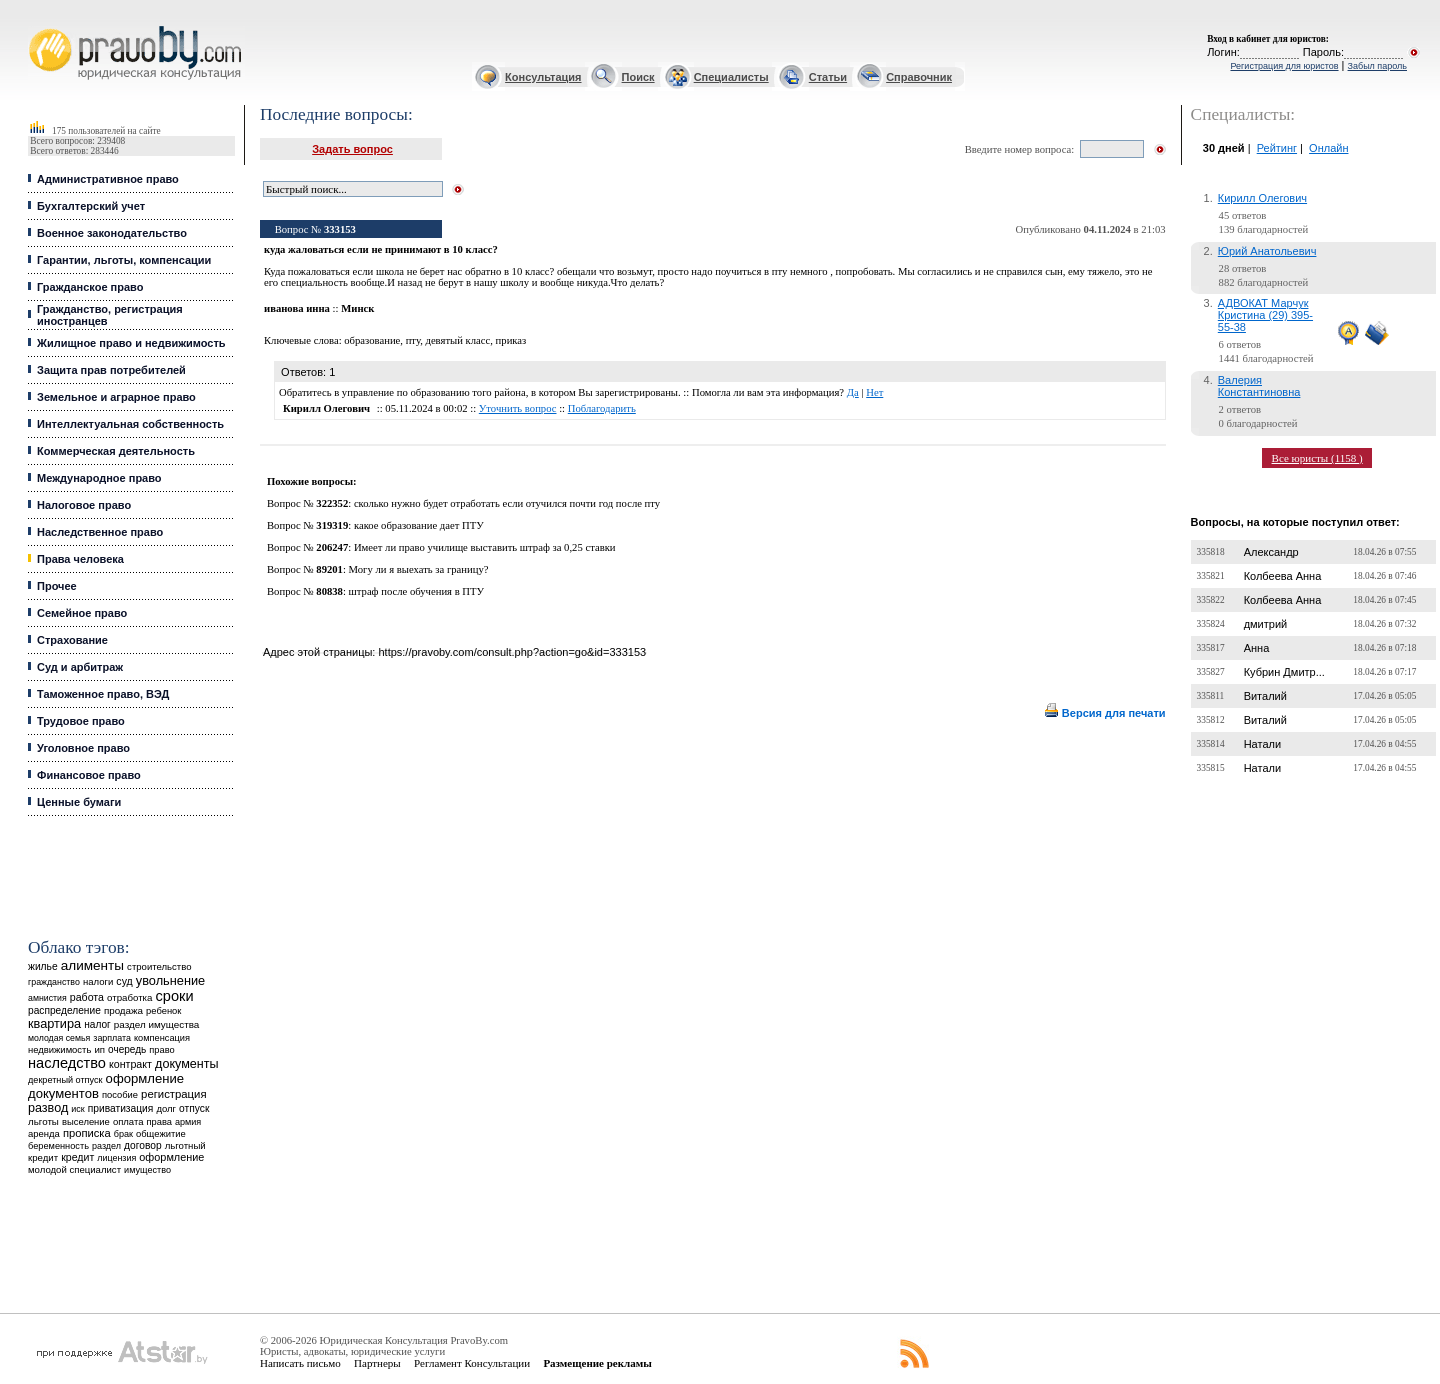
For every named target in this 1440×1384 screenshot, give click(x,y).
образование (372, 340)
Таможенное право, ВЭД (103, 694)
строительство (159, 966)
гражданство (54, 982)
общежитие (161, 1133)
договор (143, 1145)
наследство (67, 1063)
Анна (1257, 648)
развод (48, 1108)
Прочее (57, 586)
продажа (123, 1010)
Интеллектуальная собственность (130, 424)
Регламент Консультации (472, 1363)
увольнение (170, 980)
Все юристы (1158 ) (1317, 458)
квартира (54, 1023)
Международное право (99, 478)
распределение (64, 1010)
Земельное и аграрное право (116, 397)
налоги (98, 981)
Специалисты (731, 77)
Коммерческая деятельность (116, 451)
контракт (130, 1064)
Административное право (108, 179)
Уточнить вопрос (518, 408)
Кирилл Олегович (1262, 198)
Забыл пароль (1377, 66)
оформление (171, 1157)
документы (187, 1064)
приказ (511, 340)
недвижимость (59, 1049)
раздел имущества (156, 1024)
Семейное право (82, 613)
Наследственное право (100, 532)
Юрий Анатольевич (1267, 251)
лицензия (116, 1158)
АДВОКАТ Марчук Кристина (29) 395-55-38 (1265, 315)
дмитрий (1266, 624)
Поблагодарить (602, 408)
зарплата (112, 1038)
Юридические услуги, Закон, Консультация (38, 26)
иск (77, 1109)
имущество (147, 1170)
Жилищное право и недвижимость (131, 343)
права (159, 1122)
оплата (128, 1121)
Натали (1262, 744)
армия (188, 1122)
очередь (127, 1049)
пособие (120, 1095)
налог (97, 1024)
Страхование (72, 640)
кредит (77, 1157)
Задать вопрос (352, 149)
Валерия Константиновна (1259, 386)
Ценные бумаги (79, 802)
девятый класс (457, 340)
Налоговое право (84, 505)
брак (123, 1134)
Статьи (828, 77)
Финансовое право (89, 775)
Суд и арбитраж (80, 667)
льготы (43, 1121)
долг (166, 1108)
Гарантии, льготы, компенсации (124, 260)
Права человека (80, 559)
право (161, 1050)
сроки (175, 996)
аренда (44, 1133)
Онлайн (1328, 148)
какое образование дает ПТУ (419, 525)
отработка (129, 997)
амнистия (47, 998)
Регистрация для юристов (1284, 66)
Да (853, 392)
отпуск (194, 1108)
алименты (92, 965)
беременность (58, 1146)
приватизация (121, 1108)
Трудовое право (81, 721)
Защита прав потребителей (111, 370)
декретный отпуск (65, 1080)
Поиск (638, 77)
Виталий (1265, 696)
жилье (43, 966)
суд (124, 981)
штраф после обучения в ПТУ (417, 591)
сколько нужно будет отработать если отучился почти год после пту (507, 503)
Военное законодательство (112, 233)
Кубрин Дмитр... (1284, 672)
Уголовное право (83, 748)
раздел (106, 1146)
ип (99, 1049)
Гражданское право (90, 287)
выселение (86, 1121)
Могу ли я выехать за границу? (419, 569)
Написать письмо (300, 1363)
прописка (87, 1133)
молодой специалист (74, 1169)
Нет (874, 392)
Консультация (543, 77)
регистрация (173, 1094)
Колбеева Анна (1283, 576)
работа (87, 997)
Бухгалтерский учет (91, 206)
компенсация (162, 1038)
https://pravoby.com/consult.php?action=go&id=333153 (512, 652)
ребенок (163, 1010)
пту (413, 340)
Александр (1271, 552)
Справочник (919, 77)
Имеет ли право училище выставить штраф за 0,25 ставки (485, 547)
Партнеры (377, 1363)
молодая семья (59, 1038)
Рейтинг (1277, 148)
